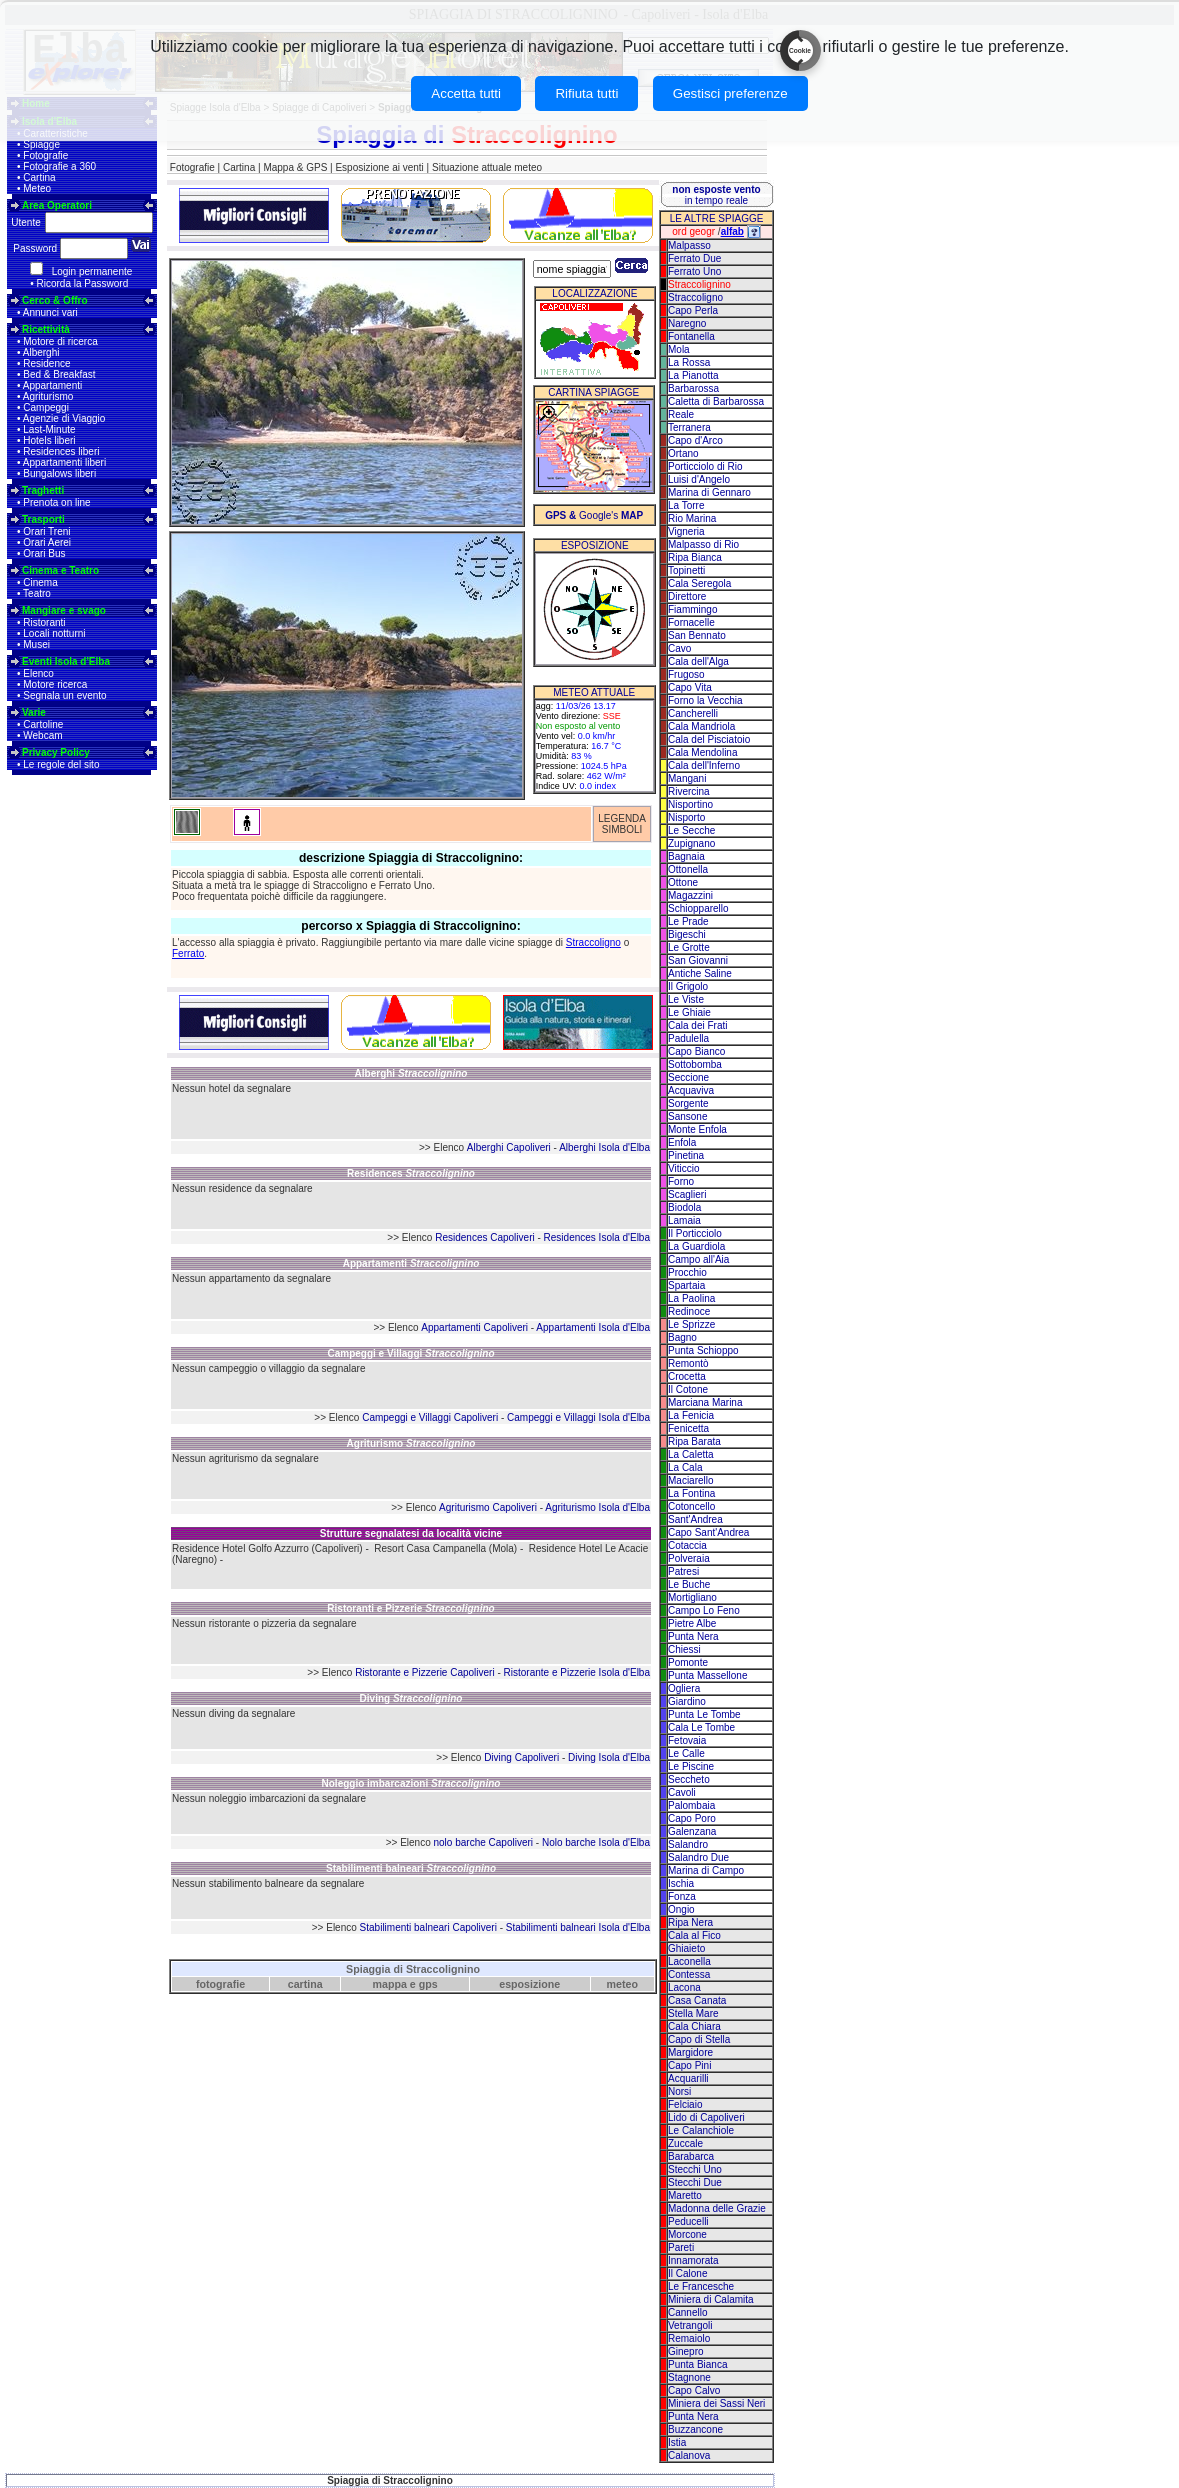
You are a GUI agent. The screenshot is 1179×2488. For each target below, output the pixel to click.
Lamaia (684, 1220)
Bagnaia (686, 856)
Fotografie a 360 (59, 166)
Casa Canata (697, 2000)
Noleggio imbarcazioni (411, 1783)
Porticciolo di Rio (705, 466)
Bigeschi (687, 934)
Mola (679, 349)
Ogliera (684, 1688)
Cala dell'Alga (698, 661)
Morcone (687, 2234)
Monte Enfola (697, 1129)
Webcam (42, 735)
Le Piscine (691, 1766)
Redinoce (689, 1311)
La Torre (686, 505)
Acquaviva (691, 1090)
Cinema (40, 582)
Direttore (687, 596)
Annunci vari (50, 312)
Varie (34, 712)
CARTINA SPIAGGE (593, 392)
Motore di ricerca (60, 341)
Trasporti (43, 519)
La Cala (685, 1467)
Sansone (687, 1116)
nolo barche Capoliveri (484, 1842)
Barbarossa (693, 388)
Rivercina (689, 791)
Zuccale (685, 2143)
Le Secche (691, 830)
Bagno (682, 1337)
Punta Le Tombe (704, 1714)
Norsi (679, 2091)
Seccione (688, 1077)
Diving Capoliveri (521, 1757)
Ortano (683, 453)
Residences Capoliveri (485, 1237)
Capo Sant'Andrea (708, 1532)
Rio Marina (692, 518)
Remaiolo (689, 2338)
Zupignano (691, 843)
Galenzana (692, 1831)
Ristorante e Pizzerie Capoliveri (425, 1672)
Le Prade (688, 921)
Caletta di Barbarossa (716, 401)
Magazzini (690, 895)
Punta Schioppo (703, 1350)
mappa (390, 1984)
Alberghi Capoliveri (509, 1147)
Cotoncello (691, 1506)
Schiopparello (698, 908)
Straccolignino (699, 284)
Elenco (38, 673)
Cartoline (43, 724)
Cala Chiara (694, 2026)
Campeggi (46, 407)
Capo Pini (689, 2065)
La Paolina (691, 1298)
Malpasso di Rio (703, 544)
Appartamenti (52, 385)
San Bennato (697, 635)
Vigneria (686, 531)
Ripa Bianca (695, 557)
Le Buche (689, 1584)
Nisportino (690, 804)
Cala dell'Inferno (704, 765)
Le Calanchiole (701, 2130)
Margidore (690, 2052)
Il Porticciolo (695, 1233)
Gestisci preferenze (730, 93)
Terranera (689, 427)
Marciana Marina (705, 1402)
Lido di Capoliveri (706, 2117)
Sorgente (688, 1103)
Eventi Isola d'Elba (66, 661)
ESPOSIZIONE (595, 545)
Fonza (682, 1896)
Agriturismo (48, 396)
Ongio (681, 1909)
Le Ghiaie (689, 1012)
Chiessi (684, 1649)
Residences (411, 1173)
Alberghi (41, 352)
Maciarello (691, 1480)
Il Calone (687, 2273)
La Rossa (689, 362)
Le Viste (686, 999)
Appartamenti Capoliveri (474, 1327)
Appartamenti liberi (64, 462)
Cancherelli (693, 713)
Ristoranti (44, 622)
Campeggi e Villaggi (410, 1353)
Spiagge (41, 144)
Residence (46, 363)
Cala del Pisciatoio (709, 739)
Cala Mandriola (701, 726)
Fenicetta (688, 1428)
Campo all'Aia (698, 1259)
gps (428, 1984)
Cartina (39, 177)
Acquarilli (688, 2078)
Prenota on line (56, 502)
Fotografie (45, 155)
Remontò (688, 1363)
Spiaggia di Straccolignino (413, 1969)
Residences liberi (61, 451)
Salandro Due (698, 1857)
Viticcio (684, 1168)
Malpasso (689, 245)
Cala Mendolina (703, 752)
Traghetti (43, 490)
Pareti (681, 2247)
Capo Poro (692, 1818)
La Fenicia (691, 1415)
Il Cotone (688, 1389)
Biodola (684, 1207)
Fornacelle (691, 622)
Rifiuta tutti (586, 93)
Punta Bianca (698, 2364)
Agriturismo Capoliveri (488, 1507)
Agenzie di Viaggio (64, 418)
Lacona (684, 1987)
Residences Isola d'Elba (597, 1237)
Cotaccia (687, 1545)
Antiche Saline (700, 973)
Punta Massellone (708, 1675)
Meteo (37, 188)
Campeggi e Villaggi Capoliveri (430, 1417)
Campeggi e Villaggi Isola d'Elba (578, 1417)
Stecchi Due (695, 2182)
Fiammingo (692, 609)
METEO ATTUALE (594, 692)
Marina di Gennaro (709, 492)
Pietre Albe (692, 1623)
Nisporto (686, 817)
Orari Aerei (47, 542)
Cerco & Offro (55, 300)
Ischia (681, 1883)
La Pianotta (693, 375)
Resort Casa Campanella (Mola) (445, 1548)
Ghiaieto (686, 1948)
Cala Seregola (699, 583)
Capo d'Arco (695, 440)
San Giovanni (698, 960)
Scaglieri (687, 1194)
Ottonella (688, 869)
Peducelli (688, 2221)
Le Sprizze (691, 1324)
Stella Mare (693, 2013)
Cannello (687, 2312)
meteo (622, 1984)
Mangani (687, 778)
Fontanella (691, 336)
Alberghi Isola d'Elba (604, 1147)
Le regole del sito (61, 764)
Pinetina (686, 1155)
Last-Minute (49, 429)
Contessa (689, 1974)
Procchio (687, 1272)
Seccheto (689, 1779)
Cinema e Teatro (60, 570)
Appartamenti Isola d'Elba (593, 1327)
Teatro (37, 593)
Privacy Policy (56, 752)
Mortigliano (692, 1597)
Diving (411, 1698)
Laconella (689, 1961)
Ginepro (686, 2351)
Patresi (683, 1571)
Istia (677, 2442)
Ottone (683, 882)
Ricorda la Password (83, 283)
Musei (36, 644)
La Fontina (691, 1493)
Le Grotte (689, 947)
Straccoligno (593, 942)
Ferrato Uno (694, 271)
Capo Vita (690, 687)
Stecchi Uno (695, 2169)
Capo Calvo (694, 2390)
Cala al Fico (694, 1935)
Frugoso (686, 674)
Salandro (688, 1844)
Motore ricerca (55, 684)
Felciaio (685, 2104)
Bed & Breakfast (59, 374)
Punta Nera (693, 1636)
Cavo (679, 648)
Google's (594, 515)
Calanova (689, 2455)
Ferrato (188, 953)
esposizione (529, 1984)
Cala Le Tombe (701, 1727)
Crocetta (687, 1376)
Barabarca (691, 2156)
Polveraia (689, 1558)
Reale (681, 414)
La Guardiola (696, 1246)
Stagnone (689, 2377)
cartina (305, 1984)
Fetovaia (687, 1740)
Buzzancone (695, 2429)
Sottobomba (695, 1064)
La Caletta (691, 1454)
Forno (681, 1181)
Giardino (687, 1701)
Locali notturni (54, 633)
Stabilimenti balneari (411, 1868)
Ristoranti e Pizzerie (410, 1608)
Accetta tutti (466, 93)
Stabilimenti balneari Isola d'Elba (578, 1927)
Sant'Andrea (695, 1519)
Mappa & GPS (295, 167)
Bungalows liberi (59, 473)
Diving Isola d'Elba (609, 1757)
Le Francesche (701, 2286)
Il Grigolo (688, 986)
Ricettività (46, 329)
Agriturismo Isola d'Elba (597, 1507)
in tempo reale (716, 195)
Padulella (688, 1038)
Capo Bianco (696, 1051)
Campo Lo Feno (704, 1610)
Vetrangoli (690, 2325)
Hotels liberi (49, 440)
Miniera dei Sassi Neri (716, 2403)
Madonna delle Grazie (717, 2208)
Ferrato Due (694, 258)
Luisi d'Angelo (699, 479)
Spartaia (686, 1285)
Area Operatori (57, 205)
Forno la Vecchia (705, 700)
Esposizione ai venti (379, 167)
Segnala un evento (64, 695)
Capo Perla (693, 310)
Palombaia (691, 1805)
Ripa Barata (694, 1441)
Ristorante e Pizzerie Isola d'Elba (577, 1672)
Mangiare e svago (64, 610)
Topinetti (686, 570)
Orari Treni (46, 531)
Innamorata (693, 2260)
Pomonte (688, 1662)
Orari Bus (44, 553)
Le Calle (686, 1753)
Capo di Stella (699, 2039)
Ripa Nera (690, 1922)
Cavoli (682, 1792)
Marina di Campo (706, 1870)
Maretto (685, 2195)
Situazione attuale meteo (487, 167)
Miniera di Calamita (711, 2299)
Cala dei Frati (697, 1025)
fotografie (220, 1984)
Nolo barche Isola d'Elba (596, 1842)
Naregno (687, 323)
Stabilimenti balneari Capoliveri (428, 1927)
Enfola (682, 1142)
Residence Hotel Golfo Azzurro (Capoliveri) (267, 1548)
